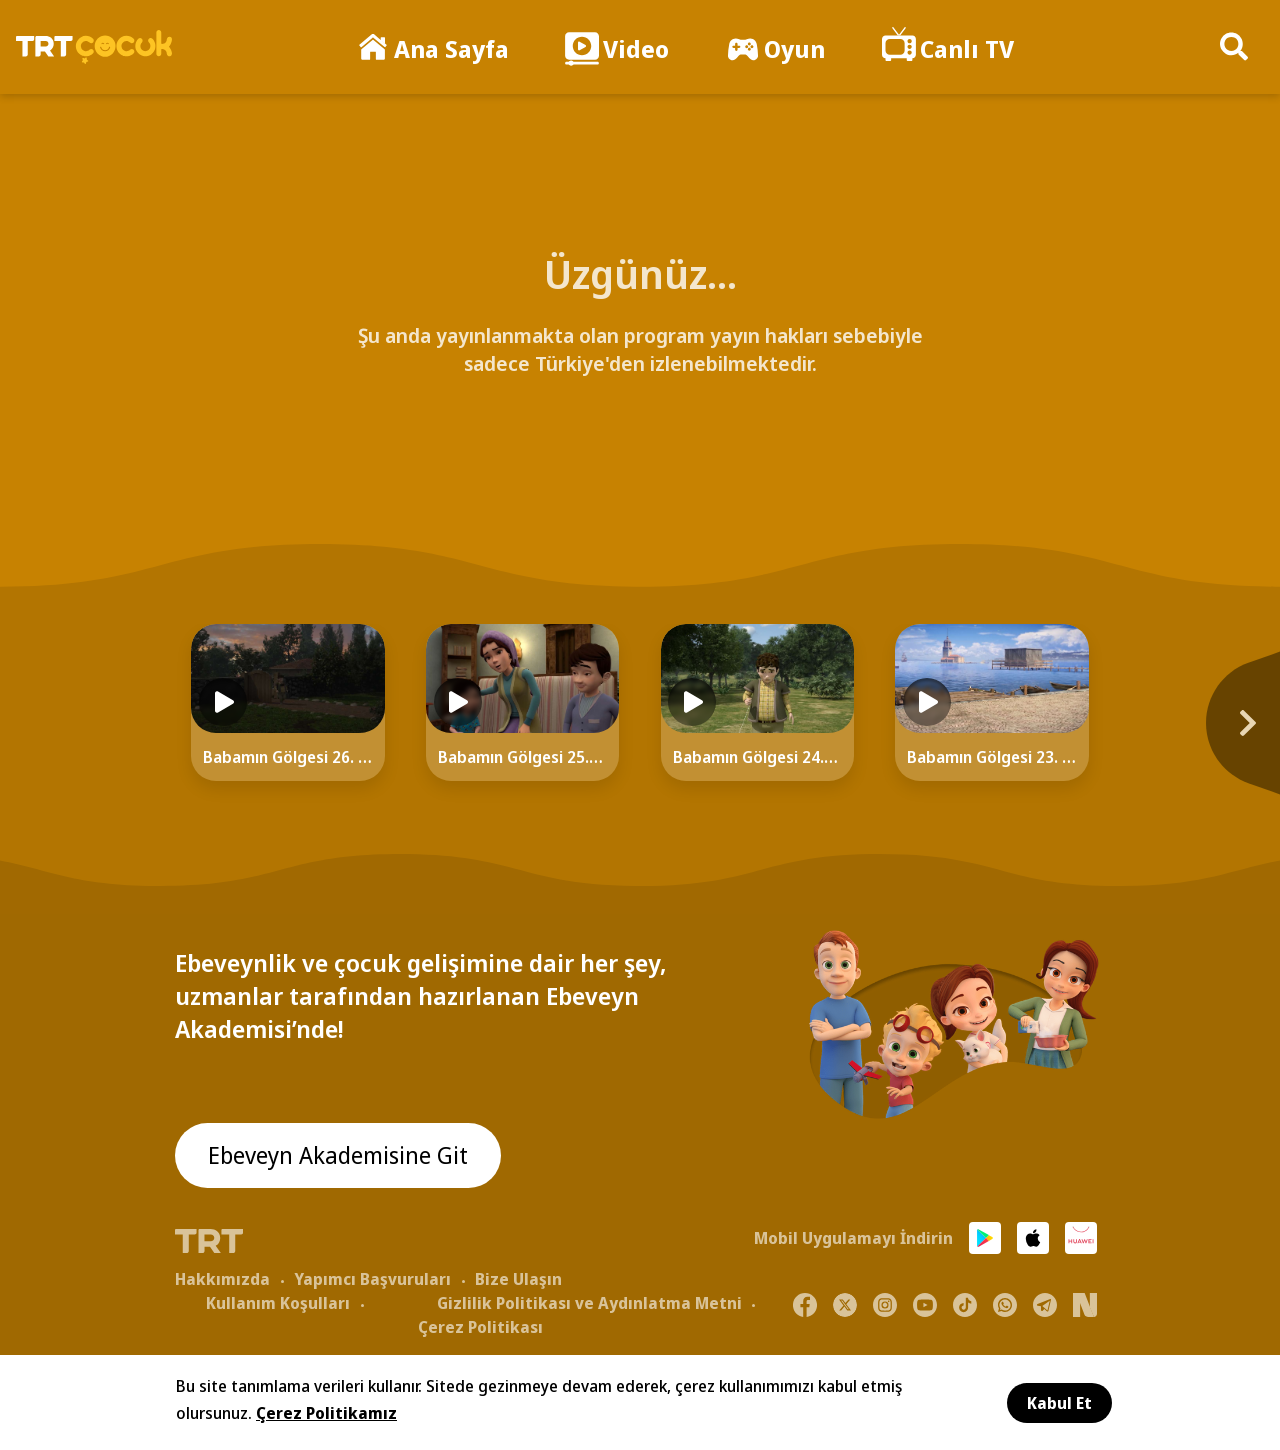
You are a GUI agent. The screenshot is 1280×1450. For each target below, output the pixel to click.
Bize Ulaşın (518, 1279)
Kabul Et (1059, 1403)
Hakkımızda (222, 1279)
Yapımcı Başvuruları (372, 1279)
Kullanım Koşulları (278, 1303)
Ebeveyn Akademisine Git (342, 1156)
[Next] (1155, 733)
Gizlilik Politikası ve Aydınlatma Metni (589, 1303)
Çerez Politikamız (326, 1413)
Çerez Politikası (480, 1327)
